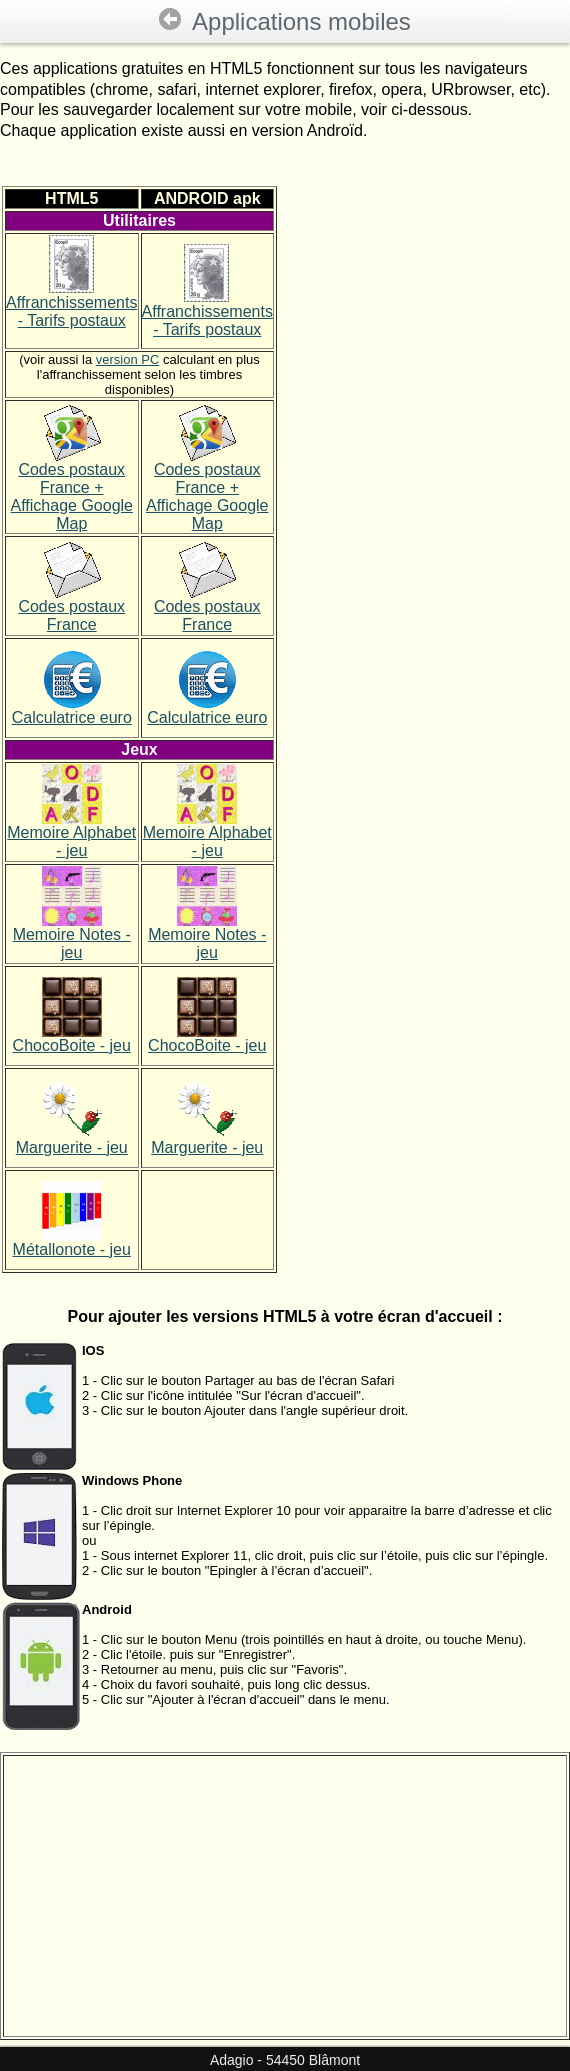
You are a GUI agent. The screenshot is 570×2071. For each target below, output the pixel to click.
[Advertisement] (423, 729)
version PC (128, 359)
